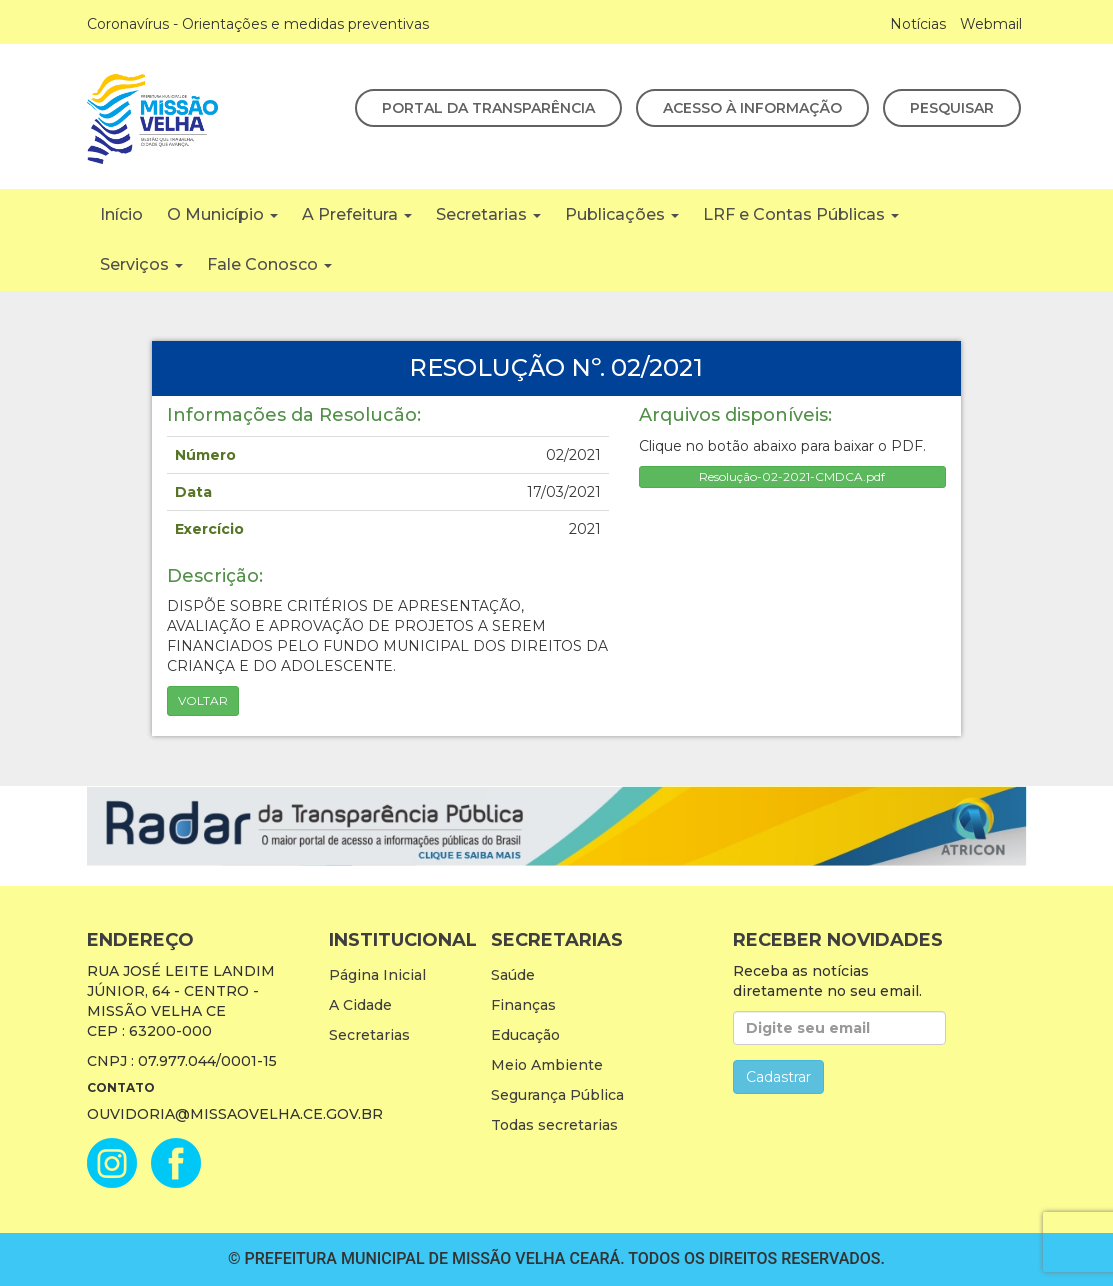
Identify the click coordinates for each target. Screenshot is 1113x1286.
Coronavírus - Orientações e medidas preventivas (258, 24)
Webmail (991, 24)
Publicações (622, 214)
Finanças (523, 1005)
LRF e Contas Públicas (801, 214)
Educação (525, 1035)
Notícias (918, 24)
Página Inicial (377, 975)
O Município (222, 214)
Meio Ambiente (547, 1065)
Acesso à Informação (752, 108)
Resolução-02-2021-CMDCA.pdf (792, 476)
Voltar (203, 700)
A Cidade (360, 1005)
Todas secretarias (554, 1125)
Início (121, 214)
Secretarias (488, 214)
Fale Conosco (269, 264)
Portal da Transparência (488, 108)
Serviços (141, 264)
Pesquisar (952, 108)
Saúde (513, 975)
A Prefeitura (357, 214)
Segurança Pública (557, 1095)
